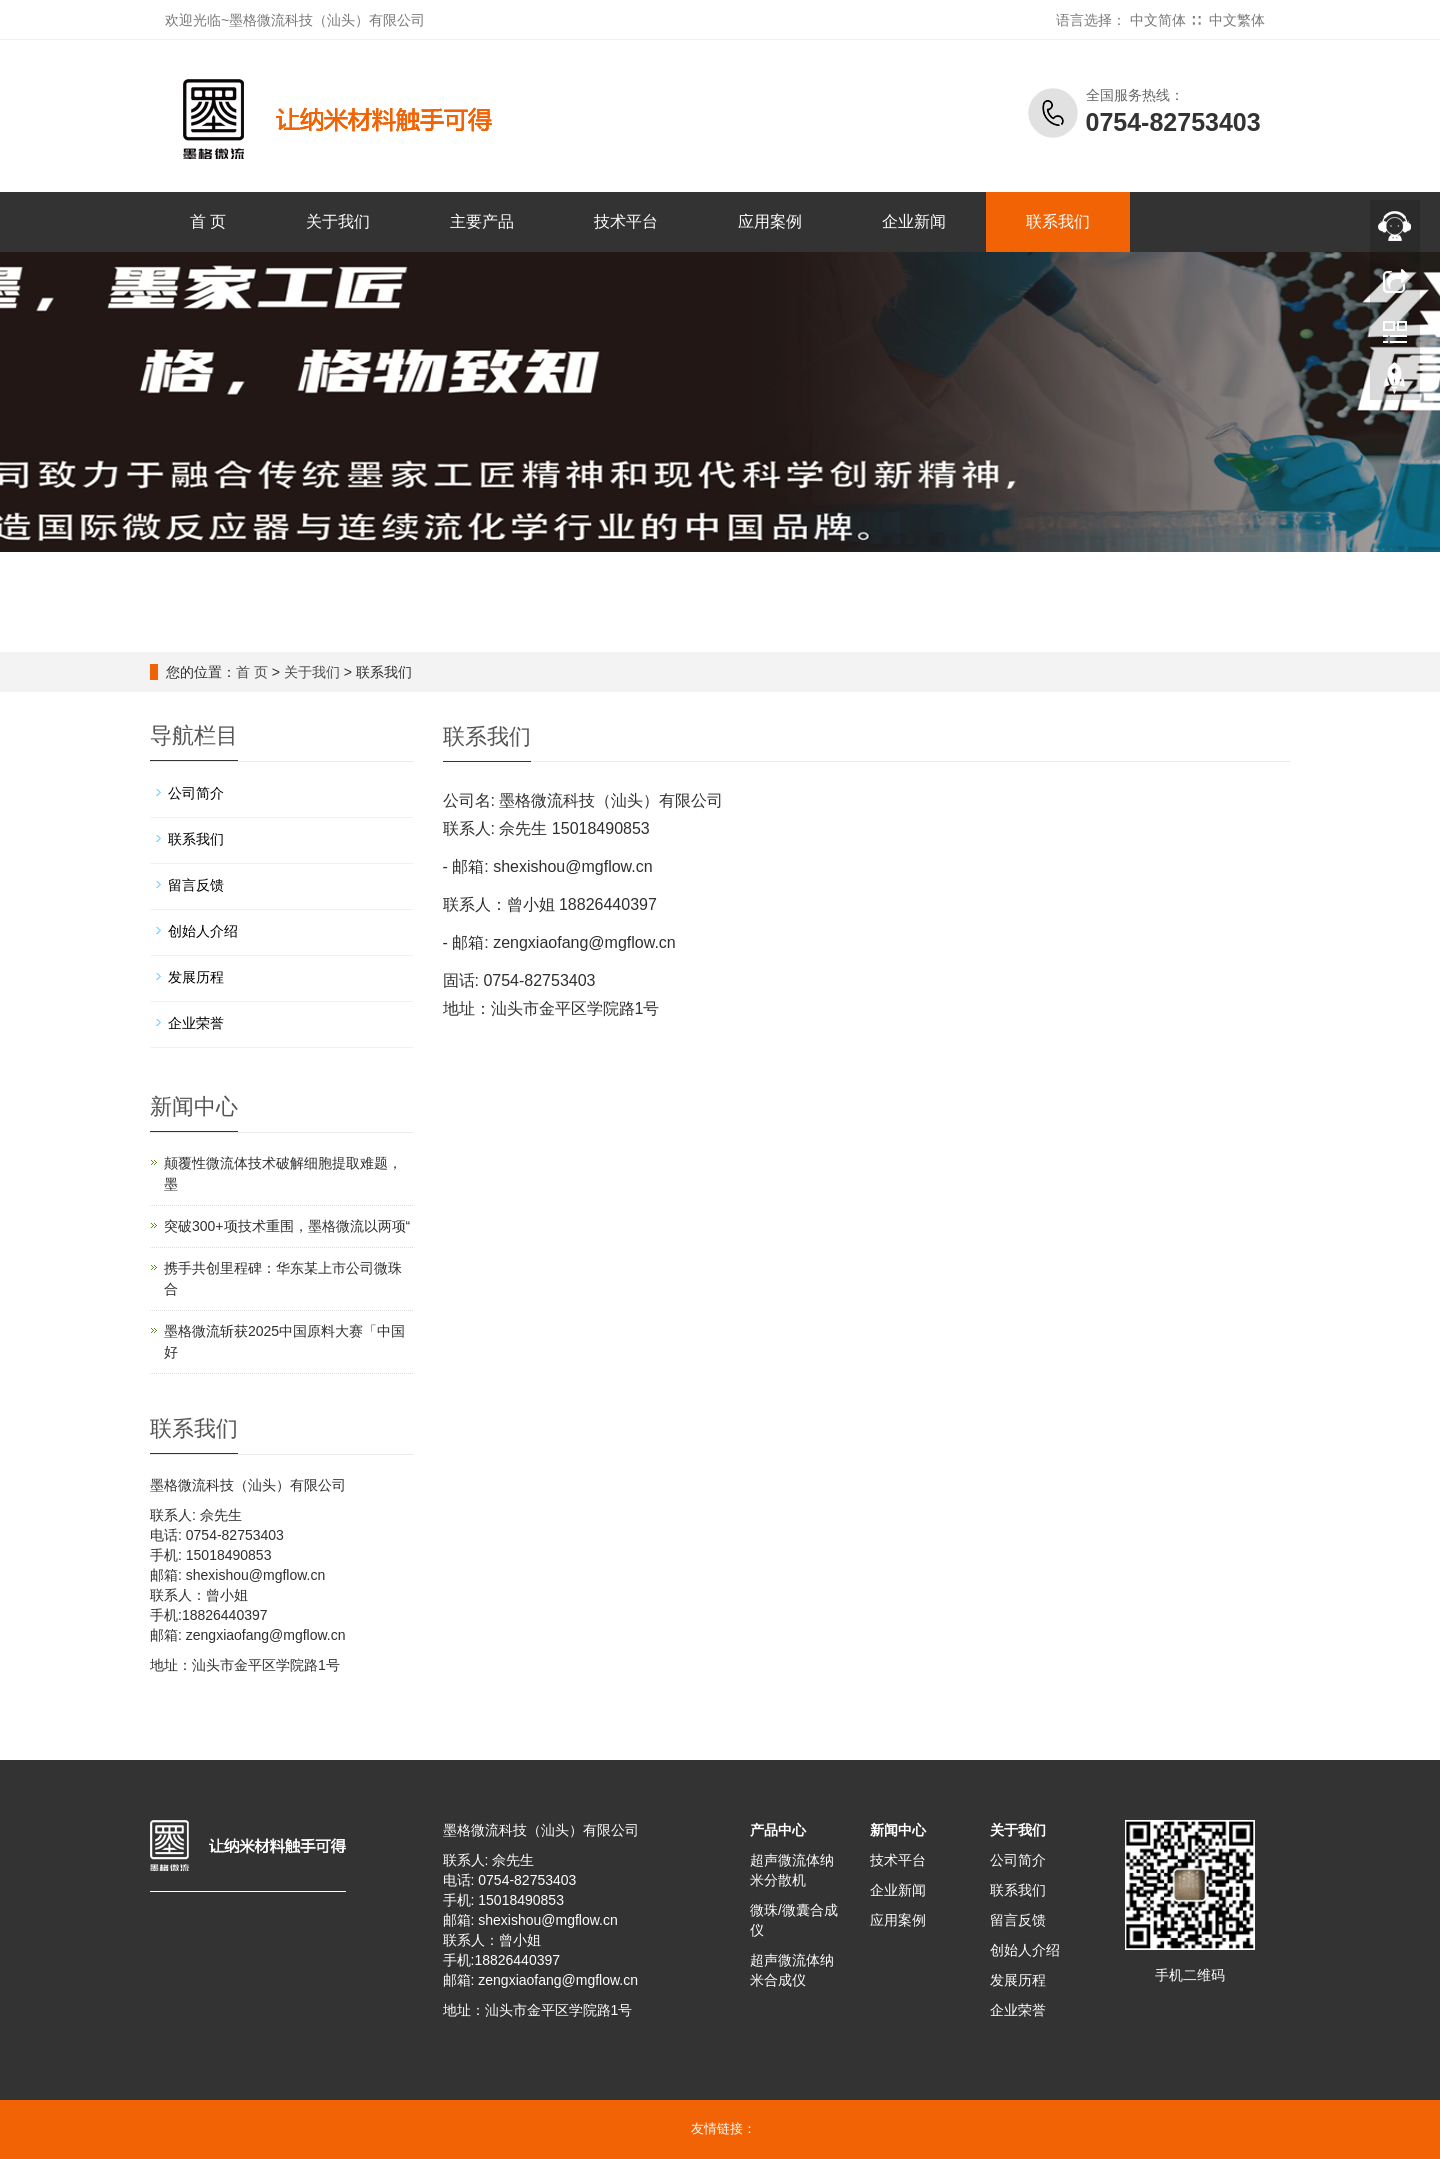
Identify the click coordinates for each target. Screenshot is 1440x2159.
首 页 (208, 221)
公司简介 (196, 793)
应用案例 (770, 221)
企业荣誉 (196, 1023)
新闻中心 (898, 1830)
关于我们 (338, 221)
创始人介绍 (203, 931)
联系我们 (1058, 221)
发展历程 (196, 977)
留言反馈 (196, 885)
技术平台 (626, 221)
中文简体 (1158, 20)
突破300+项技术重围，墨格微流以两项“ (287, 1226)
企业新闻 (914, 221)
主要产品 (482, 221)
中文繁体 (1237, 20)
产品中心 (778, 1830)
